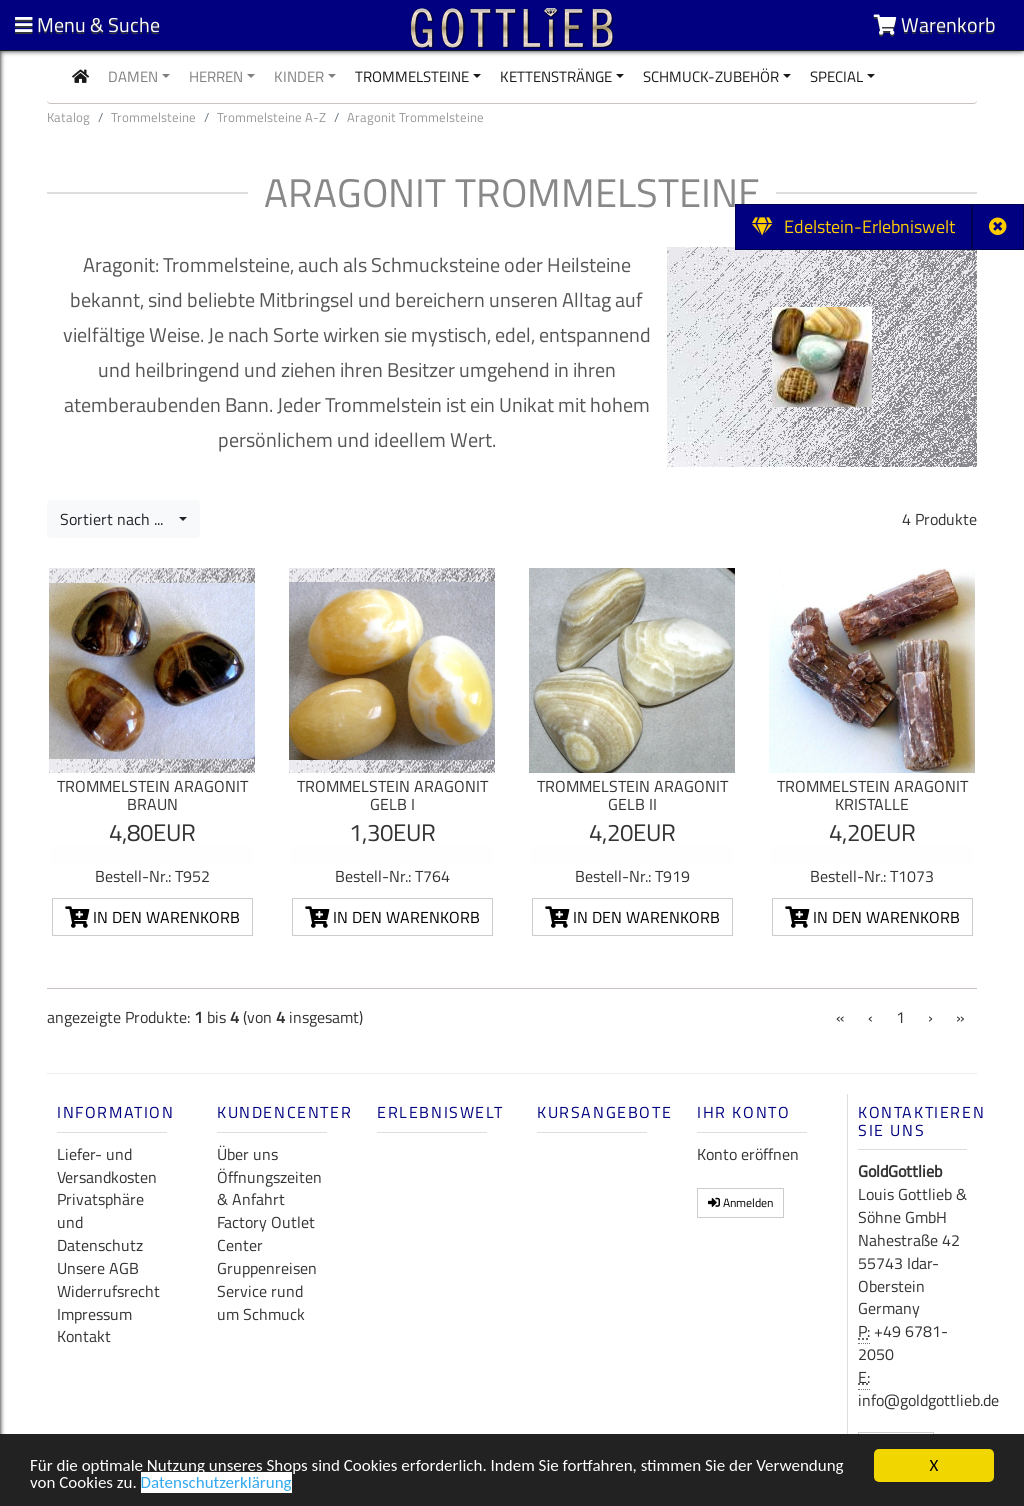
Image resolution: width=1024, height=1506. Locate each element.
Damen (133, 76)
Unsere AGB (98, 1268)
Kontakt (84, 1336)
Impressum (94, 1314)
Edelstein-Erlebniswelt (853, 226)
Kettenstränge (556, 76)
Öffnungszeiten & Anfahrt (269, 1188)
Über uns (247, 1154)
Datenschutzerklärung (216, 1485)
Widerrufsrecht (108, 1291)
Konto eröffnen (748, 1154)
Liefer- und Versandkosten (107, 1165)
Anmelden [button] (740, 1202)
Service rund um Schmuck (261, 1302)
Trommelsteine (412, 76)
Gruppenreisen (267, 1268)
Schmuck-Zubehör (711, 76)
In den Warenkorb (152, 917)
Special (836, 76)
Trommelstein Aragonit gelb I (392, 795)
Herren (216, 76)
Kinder (299, 76)
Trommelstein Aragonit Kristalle (872, 795)
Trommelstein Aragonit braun (152, 795)
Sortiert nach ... (117, 519)
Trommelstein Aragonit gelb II (632, 795)
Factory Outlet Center (266, 1233)
